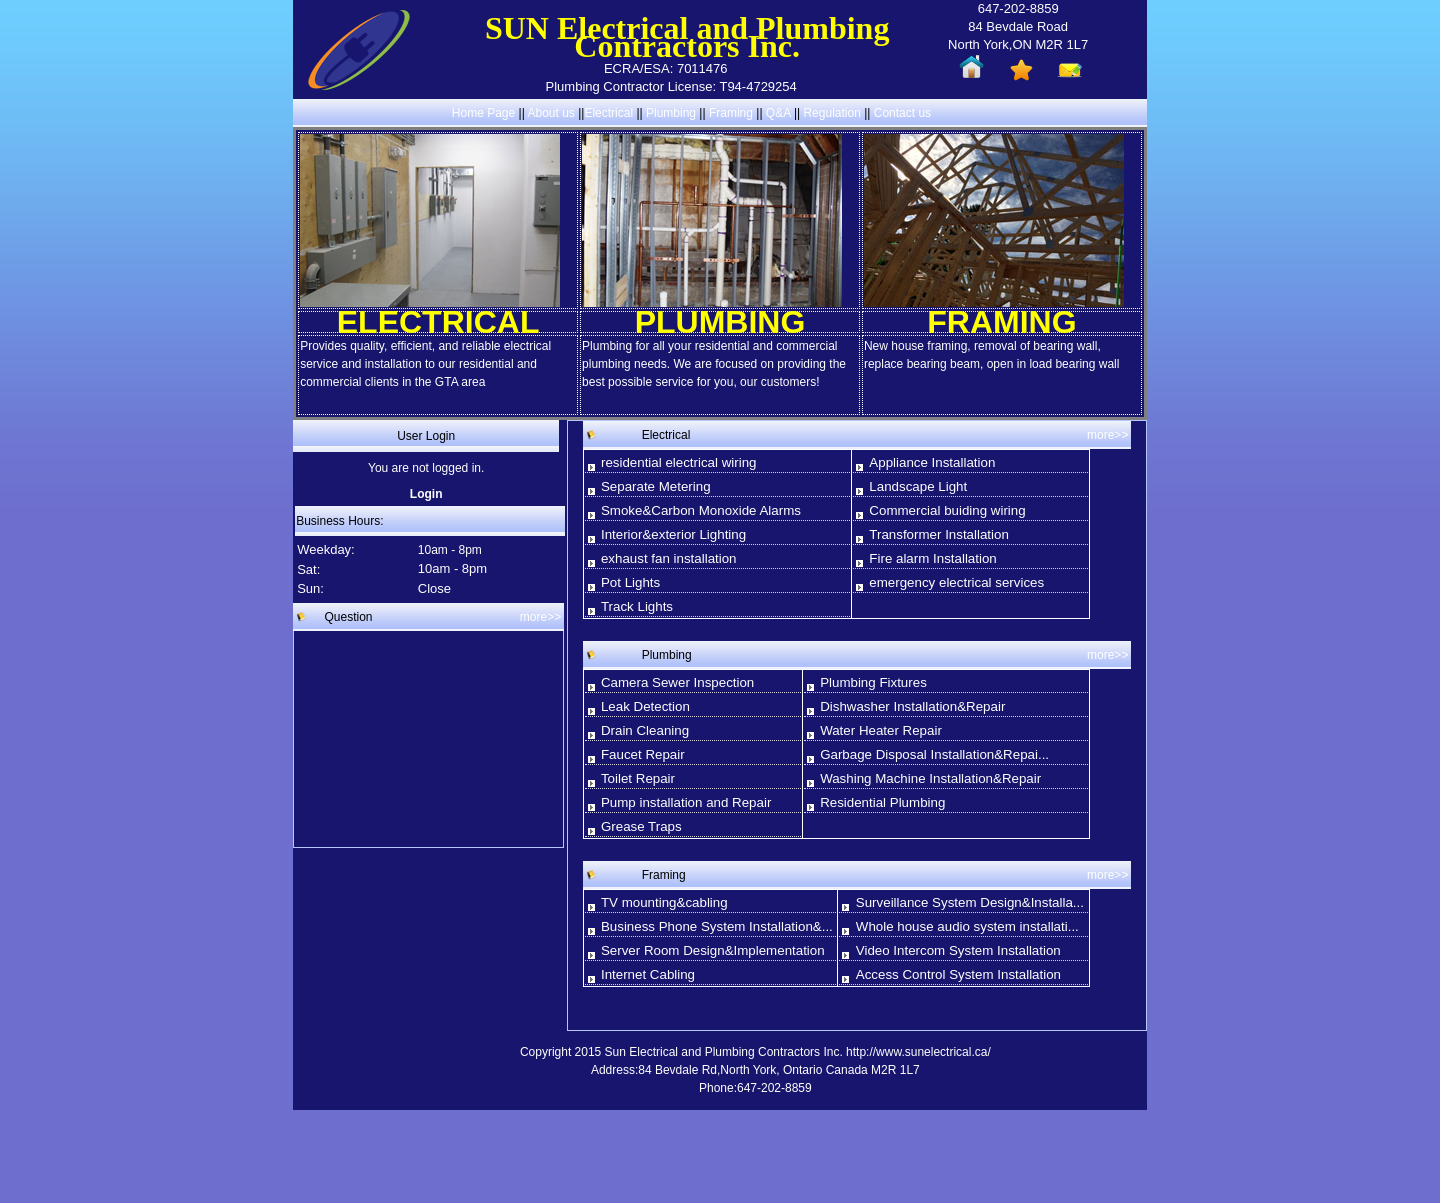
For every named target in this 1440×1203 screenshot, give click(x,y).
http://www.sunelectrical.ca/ (918, 1052)
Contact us (902, 113)
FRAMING (1001, 322)
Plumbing (671, 113)
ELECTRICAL (438, 322)
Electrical (608, 113)
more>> (540, 617)
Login (426, 494)
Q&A (778, 113)
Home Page (483, 113)
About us (550, 113)
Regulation (833, 113)
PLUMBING (720, 322)
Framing (731, 113)
